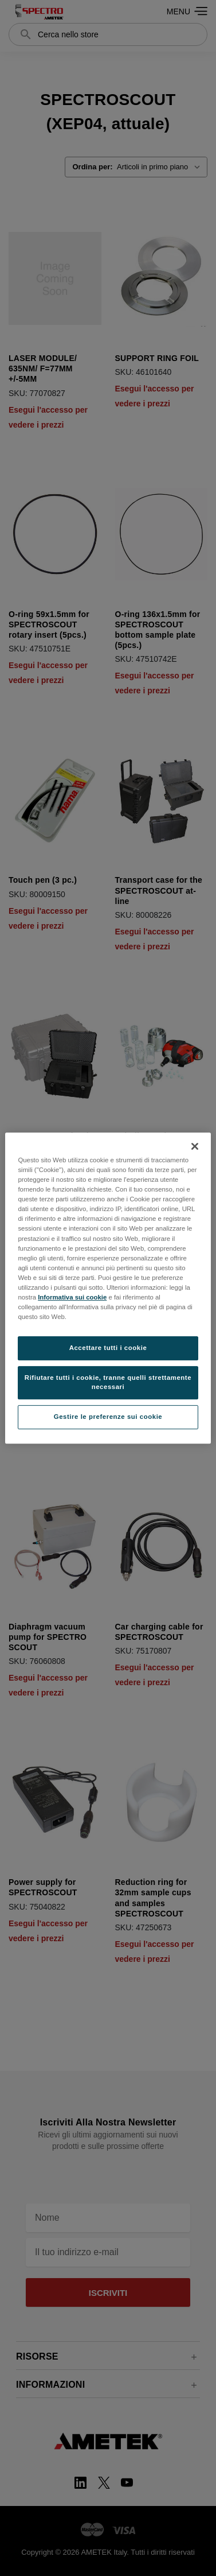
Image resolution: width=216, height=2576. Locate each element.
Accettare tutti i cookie (108, 1347)
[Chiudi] (194, 1146)
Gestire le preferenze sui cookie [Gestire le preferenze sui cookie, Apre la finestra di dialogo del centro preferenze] (108, 1416)
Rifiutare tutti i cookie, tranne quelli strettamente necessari (108, 1382)
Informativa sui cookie (72, 1297)
